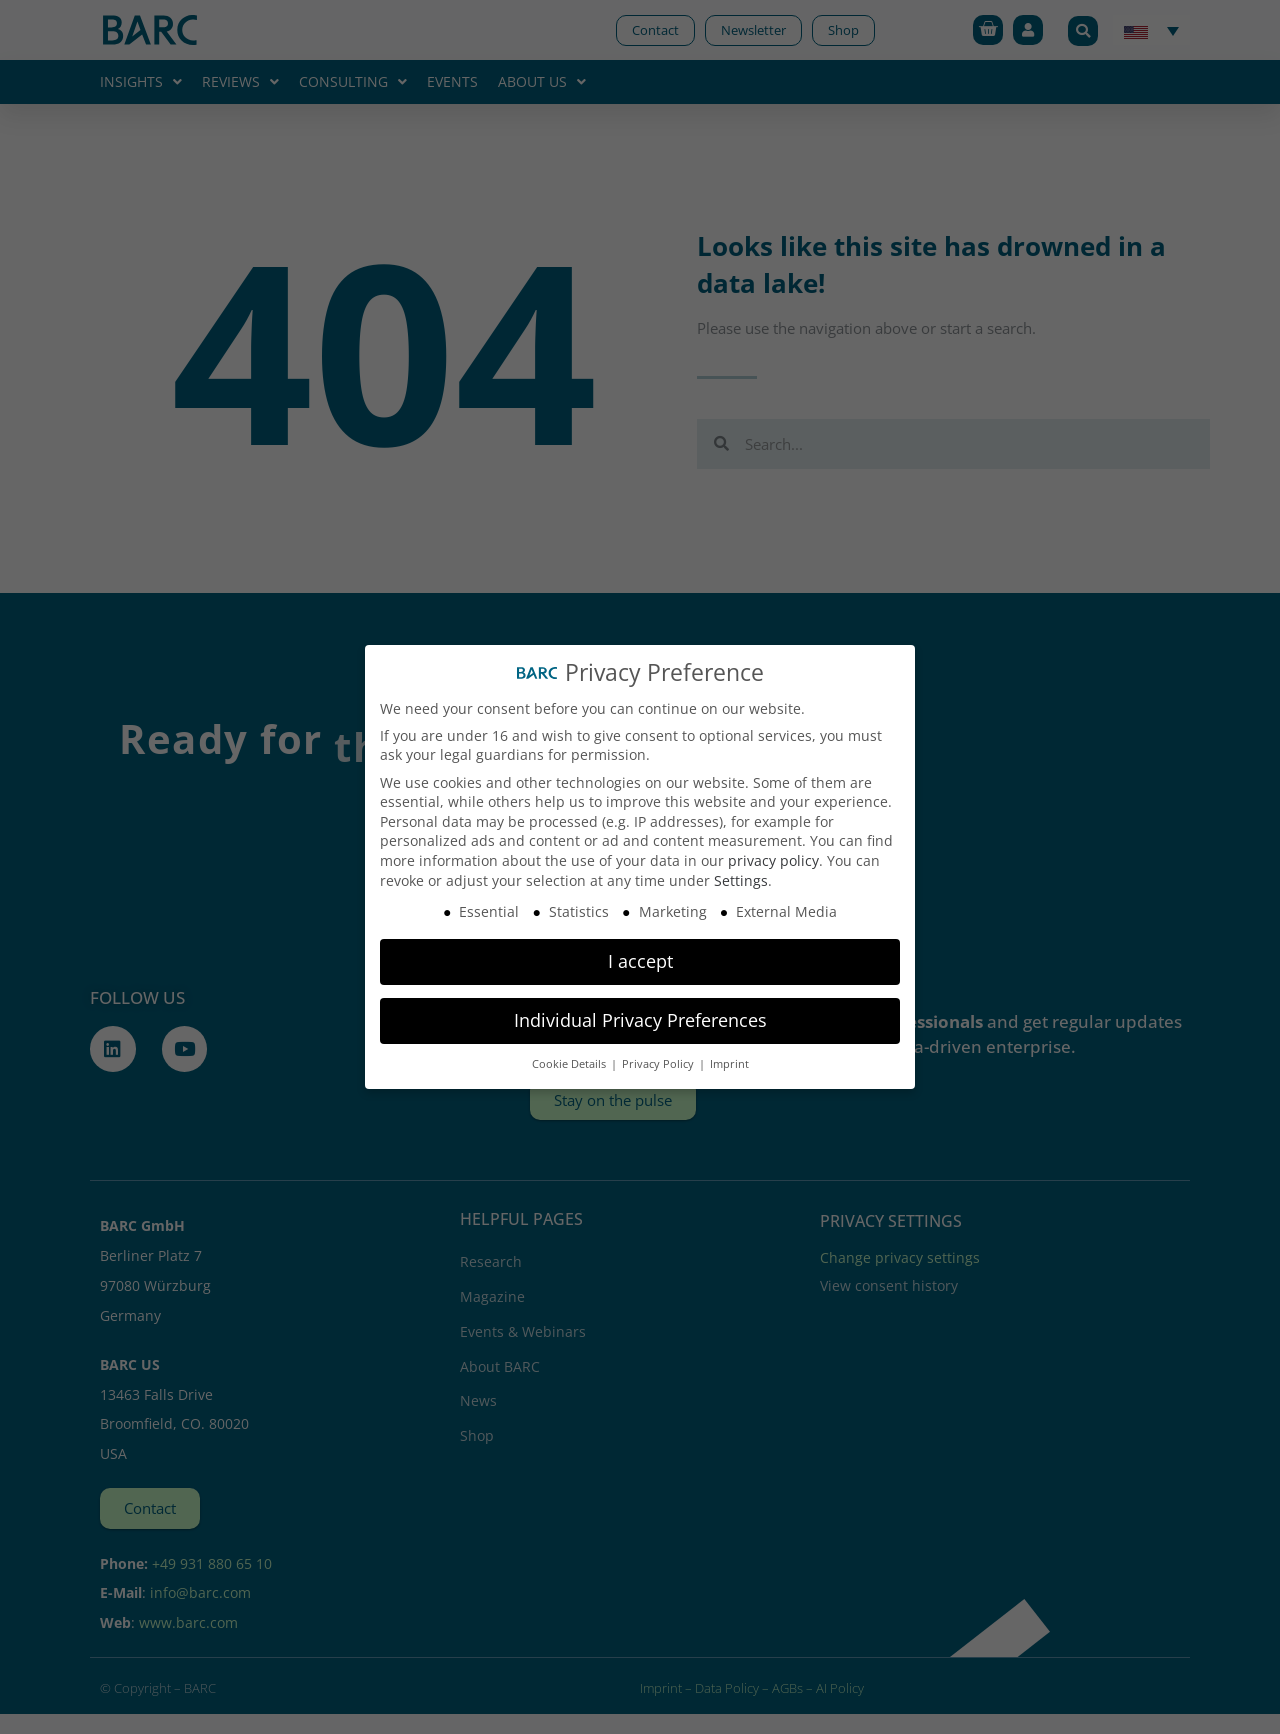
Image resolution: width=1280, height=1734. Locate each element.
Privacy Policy (659, 1064)
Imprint (729, 1064)
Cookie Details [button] (570, 1064)
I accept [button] (640, 961)
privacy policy (773, 860)
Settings (741, 880)
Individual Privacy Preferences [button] (640, 1020)
